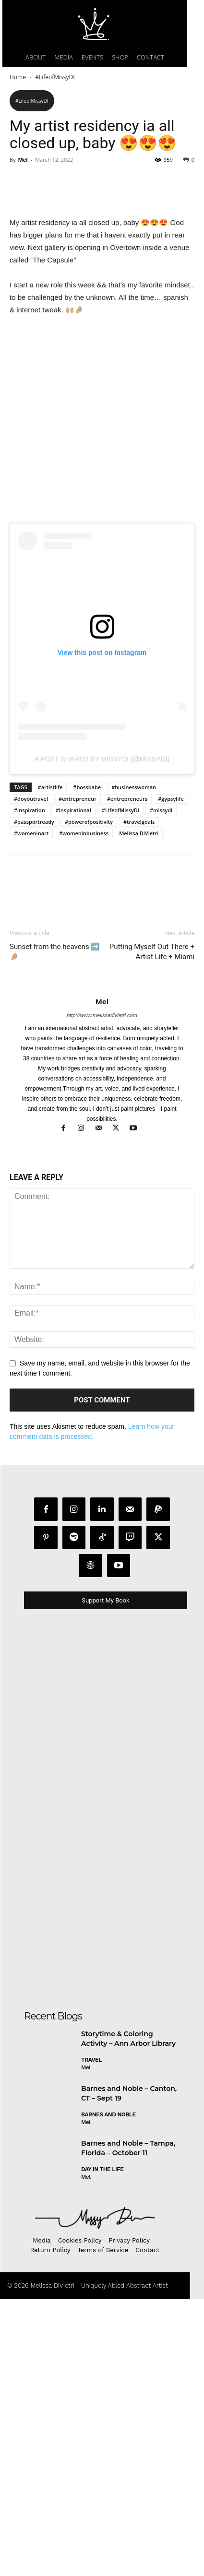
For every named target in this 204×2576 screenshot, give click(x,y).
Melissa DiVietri (138, 1311)
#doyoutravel (31, 1276)
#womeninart (31, 1311)
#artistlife (50, 1265)
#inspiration (29, 1288)
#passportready (34, 1299)
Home (18, 77)
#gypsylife (171, 1276)
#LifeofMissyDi (120, 1288)
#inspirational (73, 1288)
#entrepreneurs (127, 1276)
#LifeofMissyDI (54, 77)
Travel (91, 2538)
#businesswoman (133, 1265)
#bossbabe (87, 1265)
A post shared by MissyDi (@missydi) (102, 1237)
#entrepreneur (77, 1276)
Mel (22, 159)
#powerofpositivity (89, 1299)
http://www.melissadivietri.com (102, 1493)
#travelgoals (139, 1299)
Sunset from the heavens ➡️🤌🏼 (55, 1429)
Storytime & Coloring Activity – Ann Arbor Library (128, 2516)
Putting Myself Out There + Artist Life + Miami (151, 1429)
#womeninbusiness (83, 1311)
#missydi (161, 1288)
